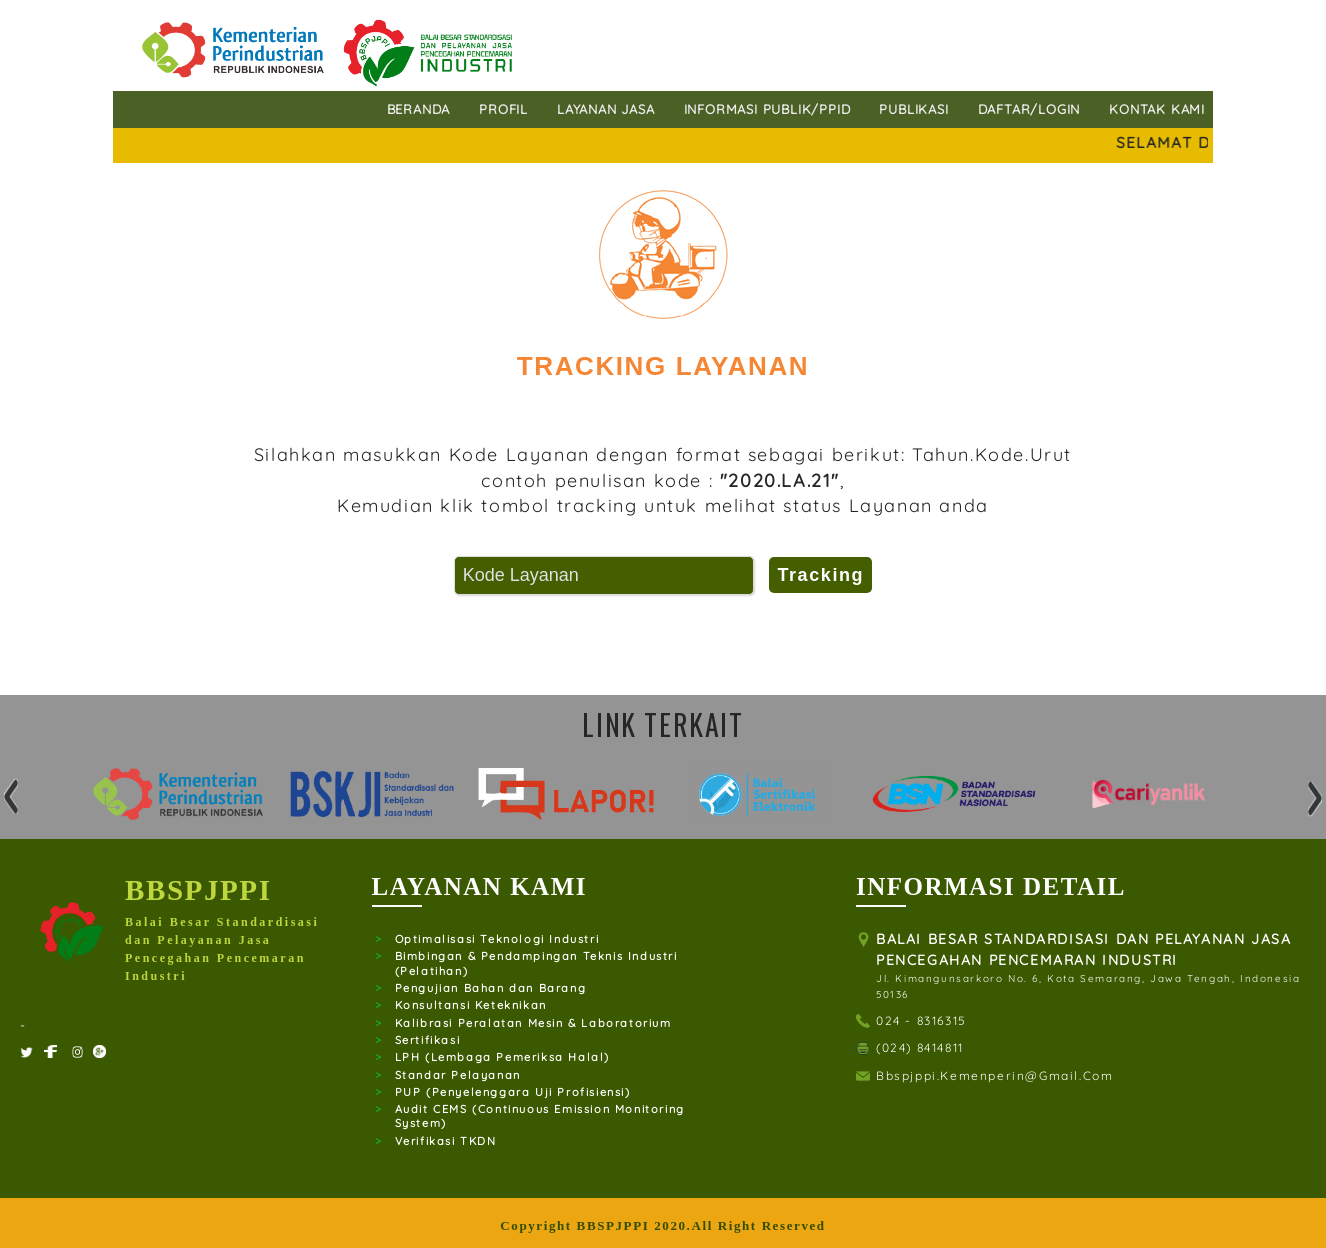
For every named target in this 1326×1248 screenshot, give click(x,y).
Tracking (820, 575)
